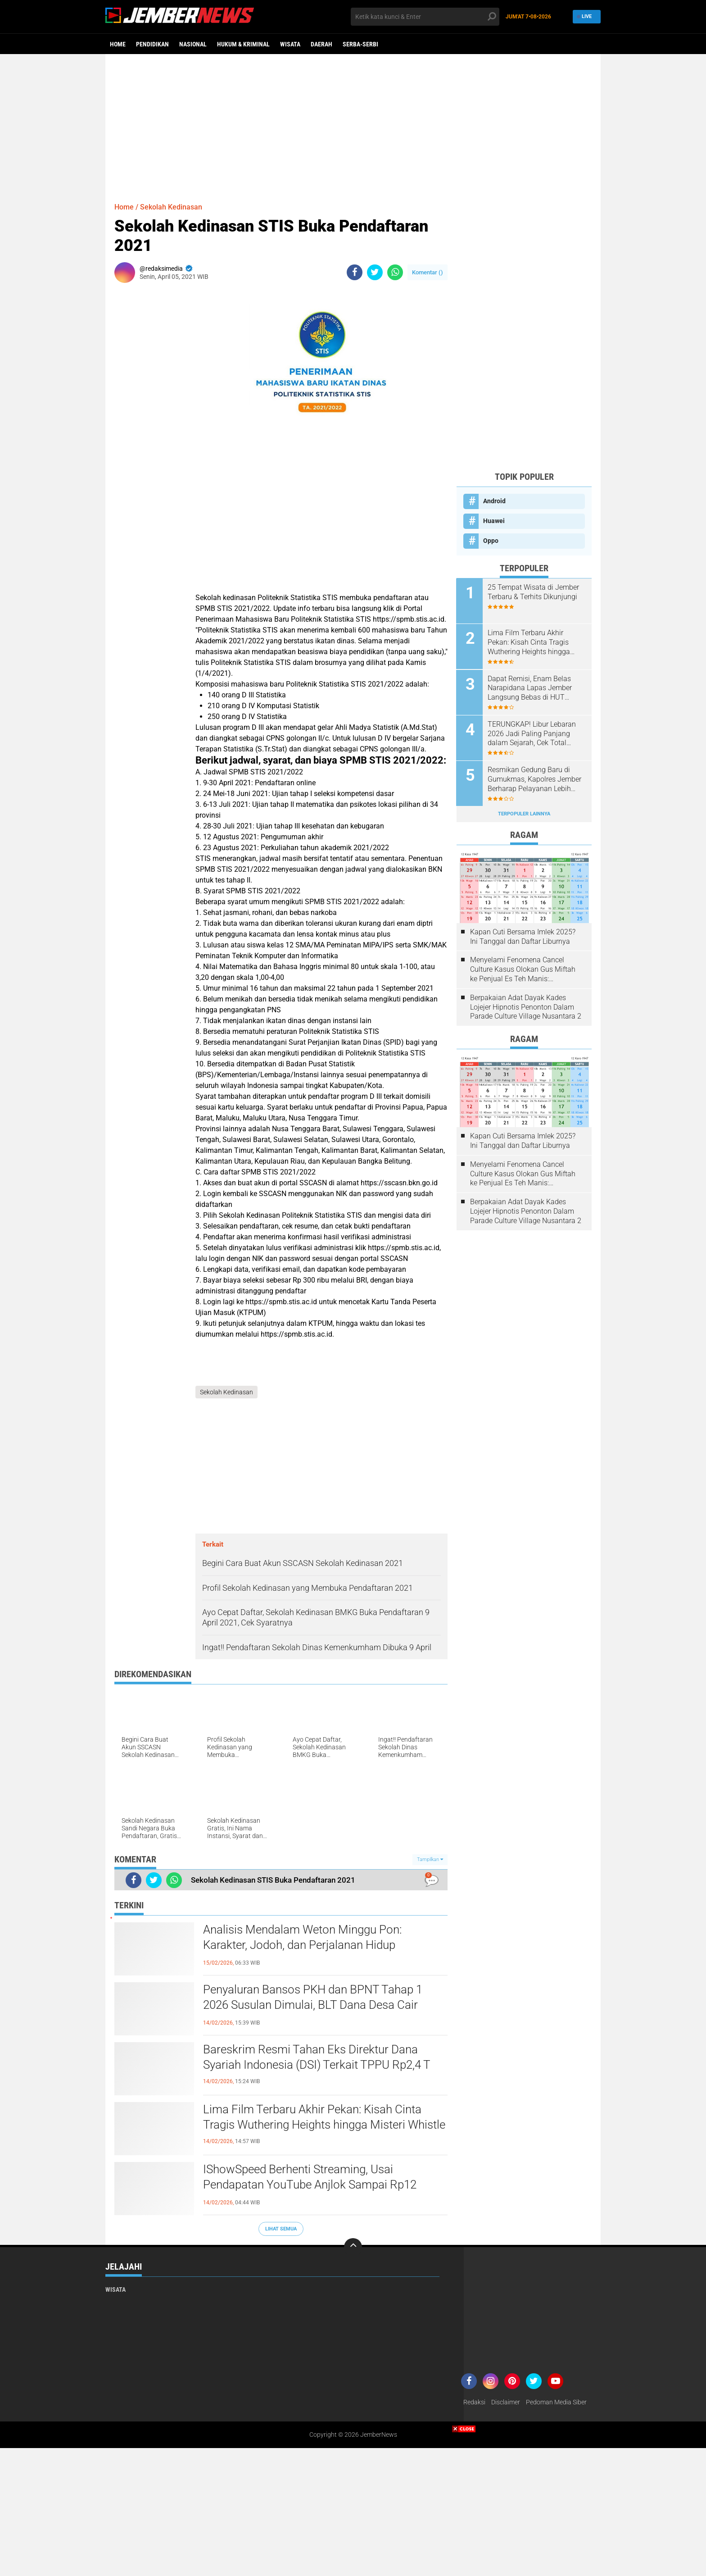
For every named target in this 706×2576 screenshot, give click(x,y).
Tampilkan (430, 1859)
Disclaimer (505, 2402)
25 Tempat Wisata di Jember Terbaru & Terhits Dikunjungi (533, 592)
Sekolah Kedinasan (171, 207)
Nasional (193, 44)
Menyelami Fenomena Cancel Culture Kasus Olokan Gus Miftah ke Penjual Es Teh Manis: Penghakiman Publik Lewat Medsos (522, 969)
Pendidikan (152, 44)
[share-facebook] (354, 272)
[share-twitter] (375, 272)
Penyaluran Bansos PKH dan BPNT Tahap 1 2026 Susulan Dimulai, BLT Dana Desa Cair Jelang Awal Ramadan (312, 2005)
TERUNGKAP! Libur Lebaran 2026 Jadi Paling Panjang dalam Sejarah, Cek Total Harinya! (532, 733)
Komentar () (427, 272)
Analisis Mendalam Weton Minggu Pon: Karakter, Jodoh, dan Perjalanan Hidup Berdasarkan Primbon (302, 1945)
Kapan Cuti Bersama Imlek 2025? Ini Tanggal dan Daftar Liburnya (522, 936)
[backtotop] (353, 2248)
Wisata (290, 44)
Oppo (490, 540)
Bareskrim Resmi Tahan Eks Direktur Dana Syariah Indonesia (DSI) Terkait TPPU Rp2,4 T (316, 2057)
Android (494, 501)
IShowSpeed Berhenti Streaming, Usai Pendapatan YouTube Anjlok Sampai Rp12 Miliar (309, 2184)
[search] (425, 17)
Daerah (321, 44)
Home (118, 44)
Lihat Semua (281, 2229)
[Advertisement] (353, 124)
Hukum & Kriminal (243, 44)
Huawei (494, 520)
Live (585, 16)
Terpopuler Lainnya (524, 813)
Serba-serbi (360, 44)
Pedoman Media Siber (556, 2402)
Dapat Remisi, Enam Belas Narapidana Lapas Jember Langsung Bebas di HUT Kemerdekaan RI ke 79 (530, 688)
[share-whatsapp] (395, 272)
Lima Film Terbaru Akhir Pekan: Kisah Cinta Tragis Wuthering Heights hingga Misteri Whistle (324, 2117)
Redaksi (474, 2402)
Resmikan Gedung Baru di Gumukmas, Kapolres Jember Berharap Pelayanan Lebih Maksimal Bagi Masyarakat (535, 779)
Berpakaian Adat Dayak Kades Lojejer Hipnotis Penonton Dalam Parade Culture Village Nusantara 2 (525, 1006)
